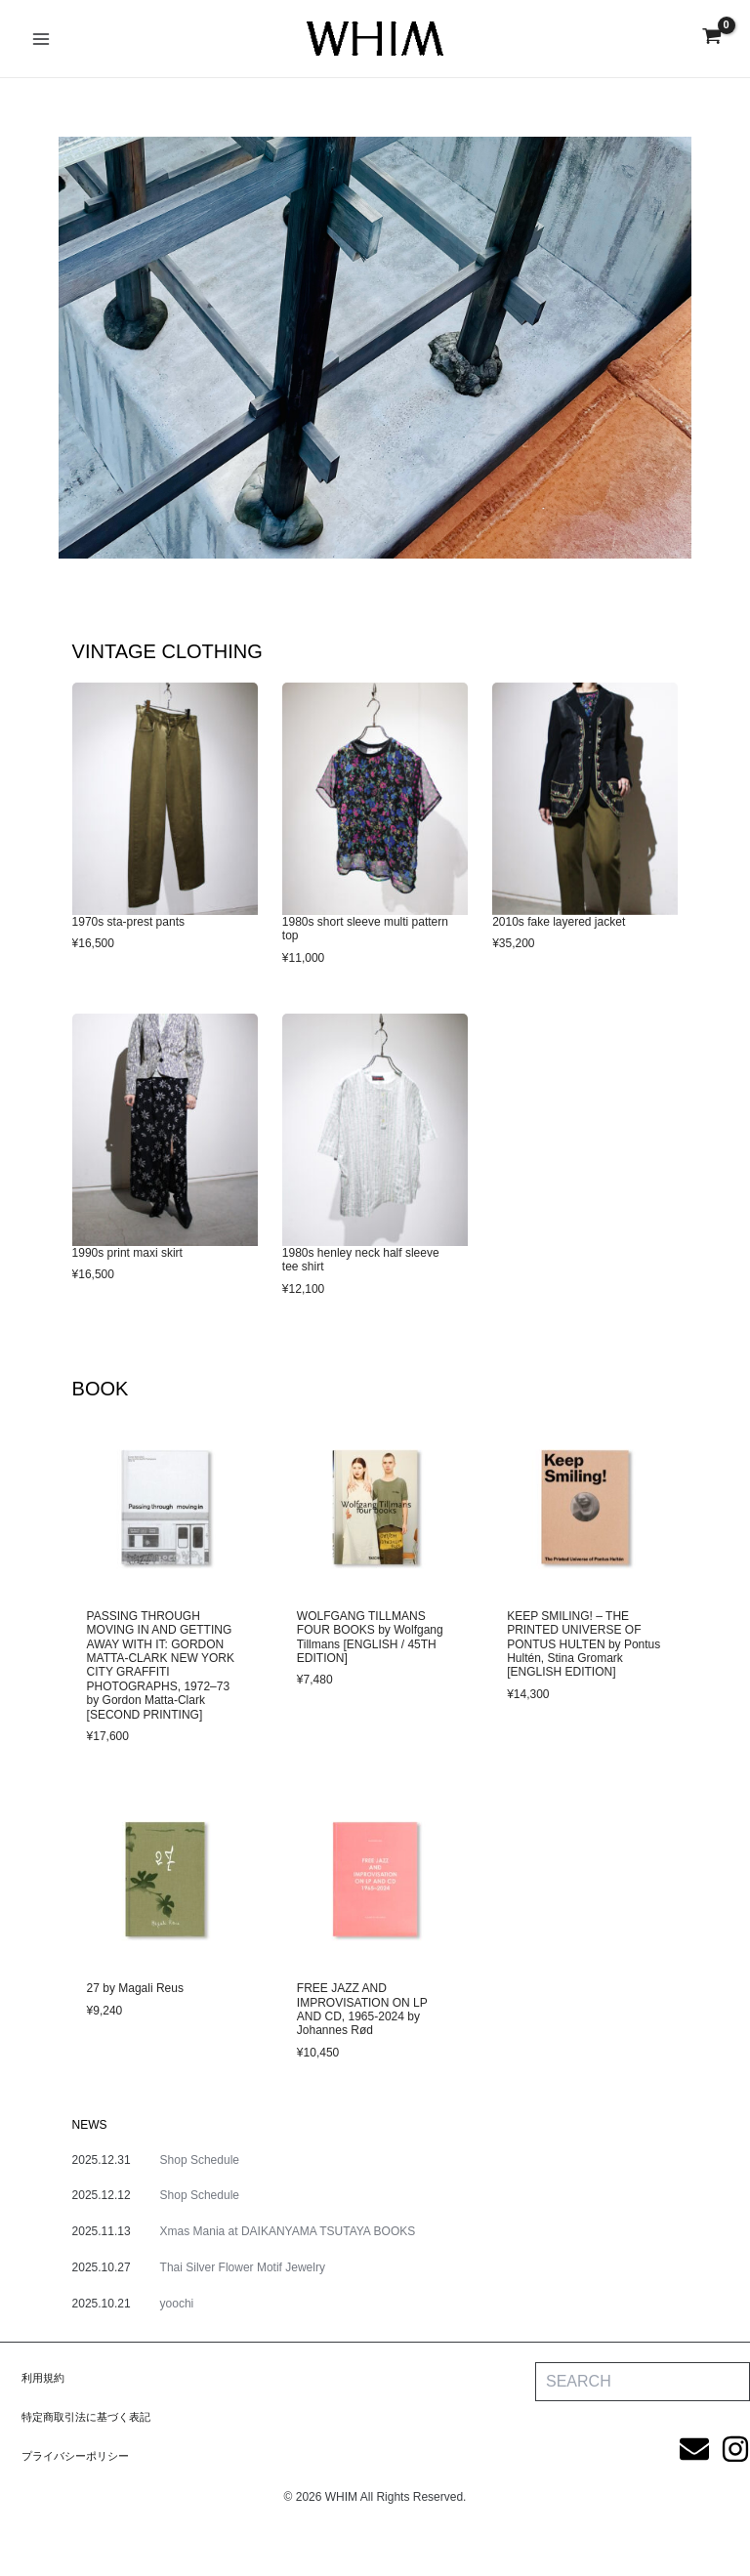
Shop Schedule (199, 2160)
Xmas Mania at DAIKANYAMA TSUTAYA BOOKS (288, 2231)
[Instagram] (735, 2449)
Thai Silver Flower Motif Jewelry (242, 2267)
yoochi (177, 2303)
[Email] (694, 2449)
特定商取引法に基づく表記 (91, 2417)
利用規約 (44, 2378)
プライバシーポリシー (80, 2456)
